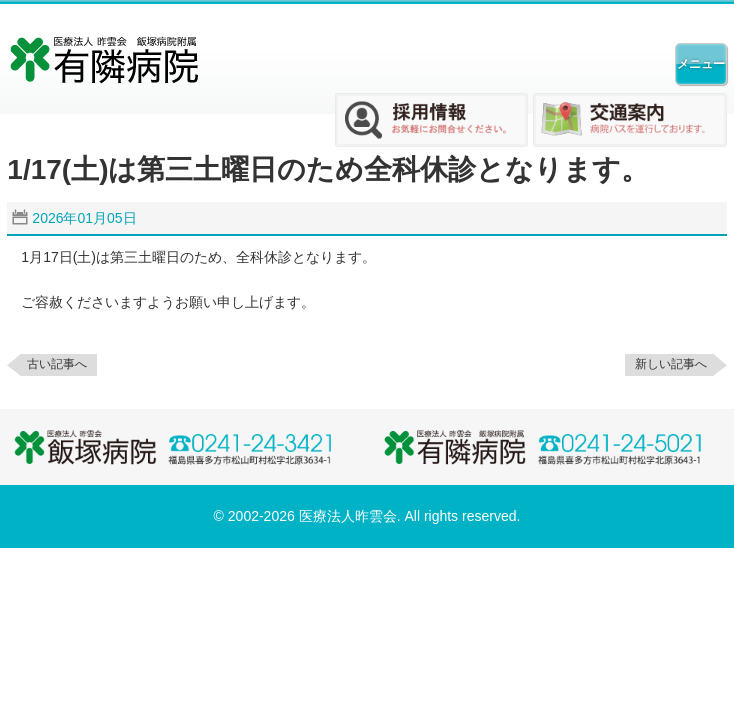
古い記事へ (57, 364)
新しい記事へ (671, 364)
